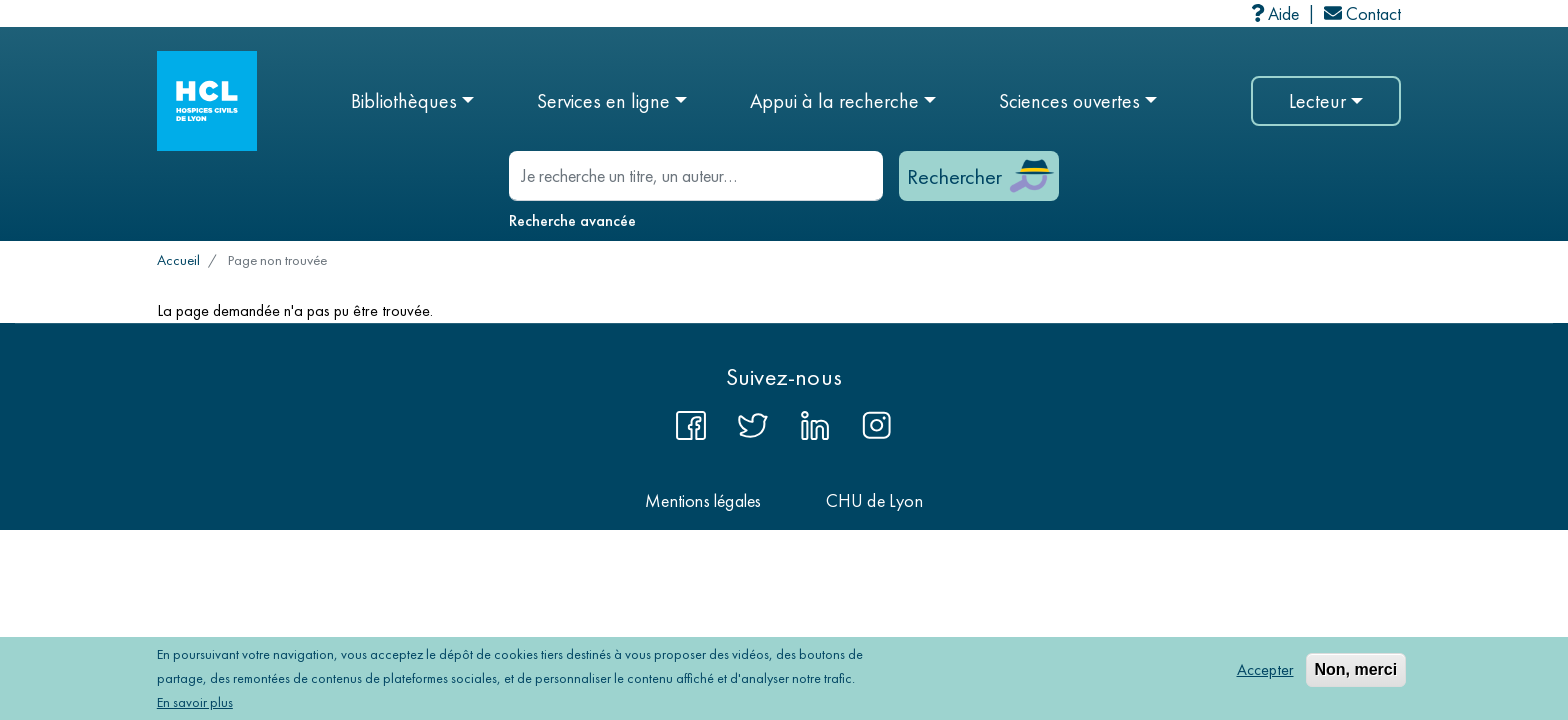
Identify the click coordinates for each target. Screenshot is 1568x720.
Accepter (1265, 673)
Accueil (178, 259)
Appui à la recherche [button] (834, 101)
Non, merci (1356, 673)
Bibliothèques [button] (404, 101)
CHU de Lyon (874, 500)
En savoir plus (195, 706)
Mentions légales (703, 500)
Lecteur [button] (1317, 101)
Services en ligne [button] (603, 101)
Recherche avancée (572, 220)
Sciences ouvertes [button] (1069, 101)
